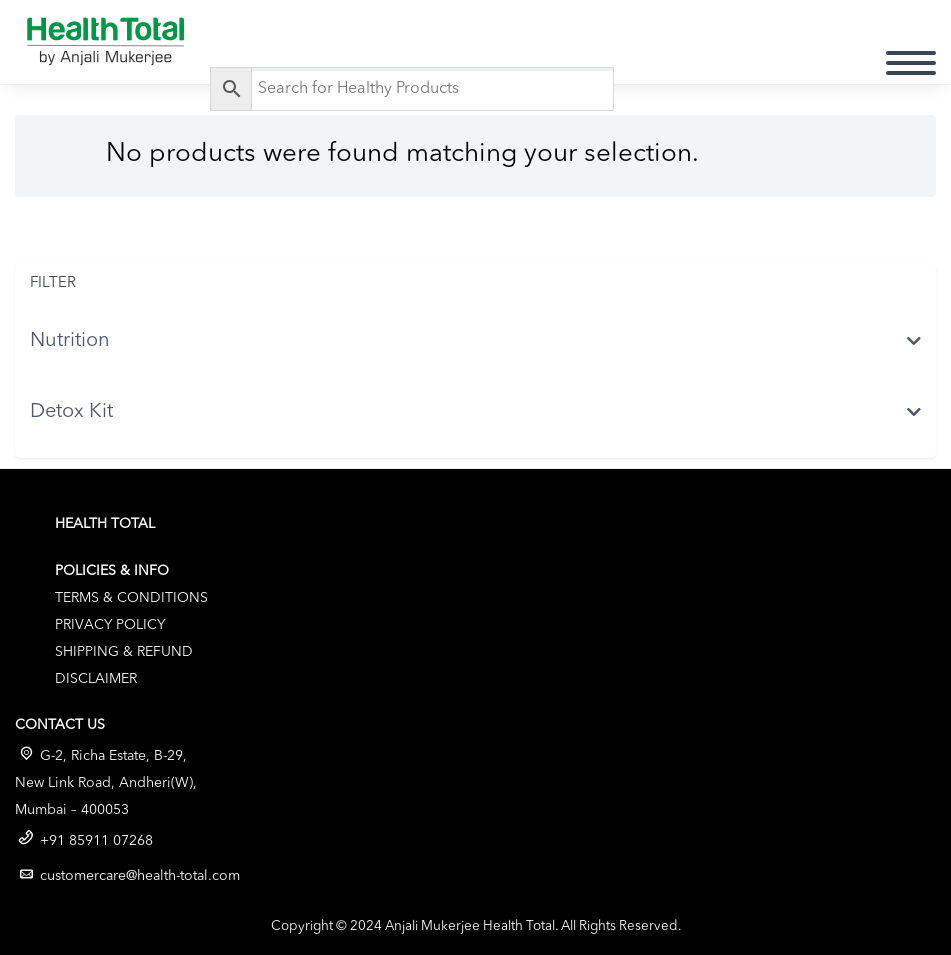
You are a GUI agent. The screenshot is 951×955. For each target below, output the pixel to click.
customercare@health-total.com (140, 876)
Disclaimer (96, 679)
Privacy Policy (110, 625)
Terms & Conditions (131, 598)
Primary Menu (911, 63)
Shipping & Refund (124, 652)
